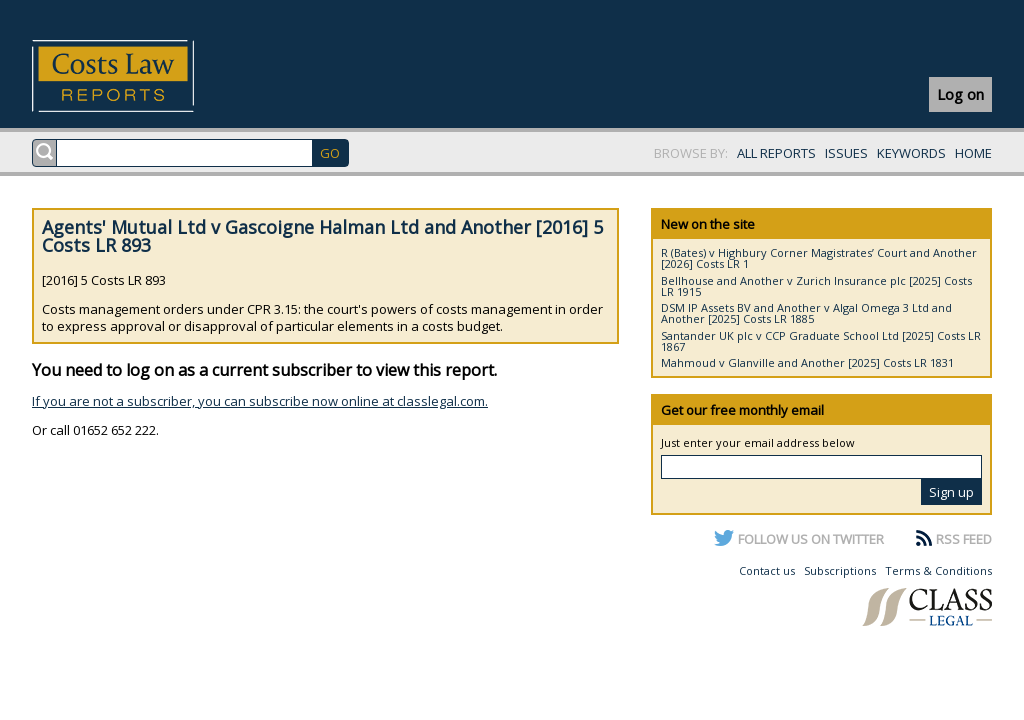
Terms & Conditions (938, 570)
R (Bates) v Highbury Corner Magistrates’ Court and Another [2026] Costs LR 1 (819, 258)
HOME (973, 153)
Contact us (767, 570)
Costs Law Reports (136, 76)
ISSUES (846, 153)
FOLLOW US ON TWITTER (811, 539)
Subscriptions (840, 570)
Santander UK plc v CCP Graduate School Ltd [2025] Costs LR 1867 (821, 341)
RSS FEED (964, 539)
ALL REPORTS (776, 153)
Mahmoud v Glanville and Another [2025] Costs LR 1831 (807, 362)
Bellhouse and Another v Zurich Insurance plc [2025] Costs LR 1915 (816, 286)
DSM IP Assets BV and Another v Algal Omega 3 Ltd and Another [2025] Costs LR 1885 (806, 313)
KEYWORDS (911, 153)
